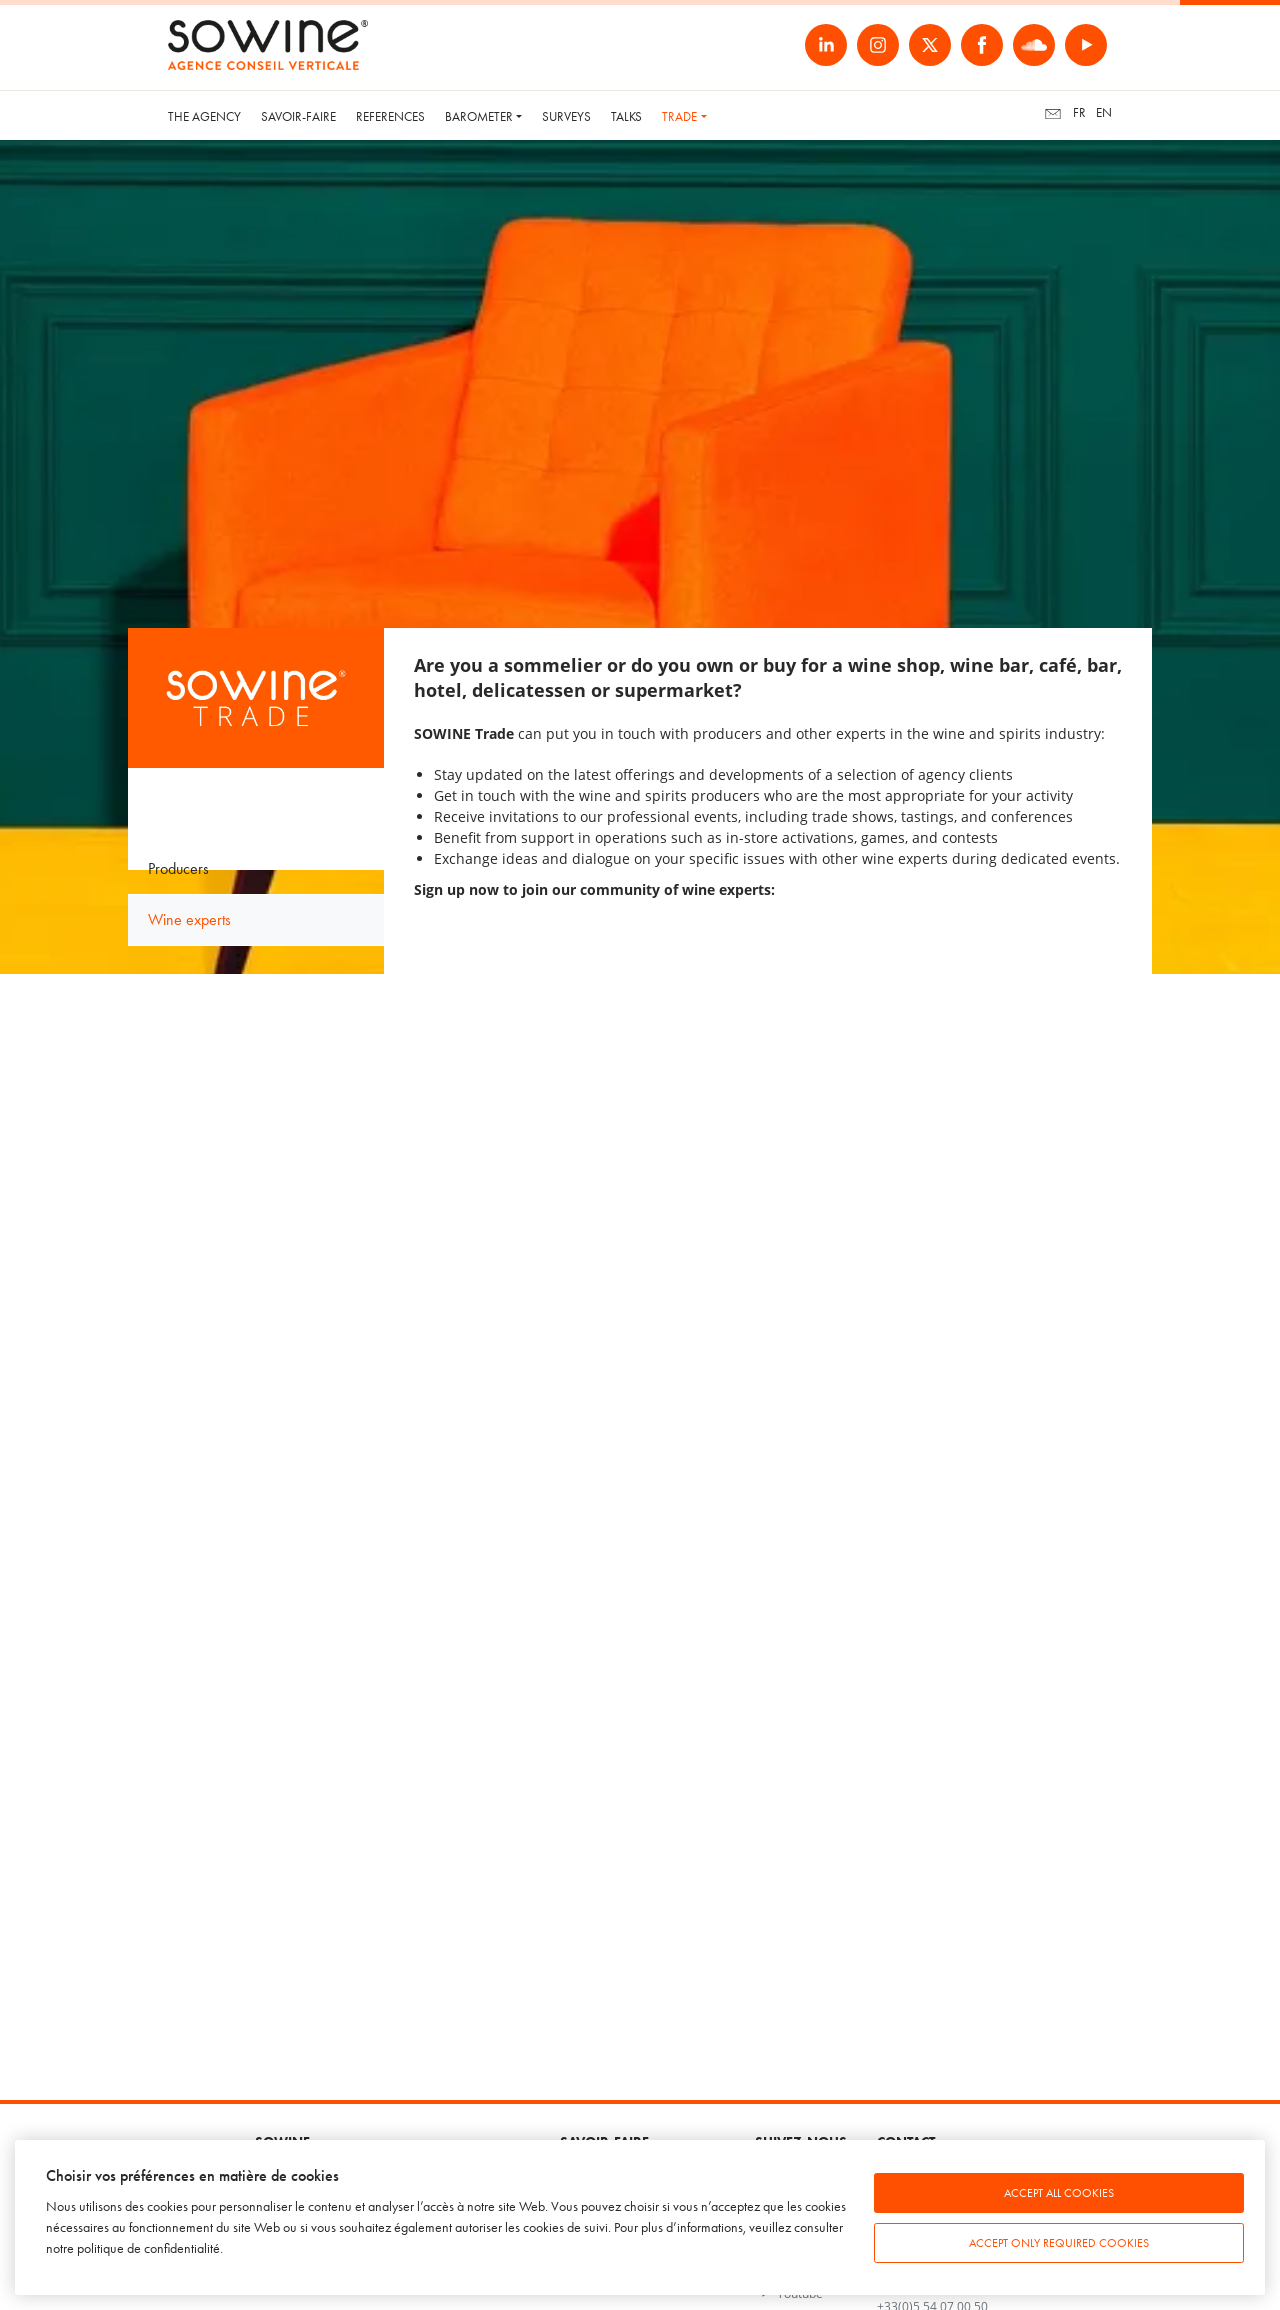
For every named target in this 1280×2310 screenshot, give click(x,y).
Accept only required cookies (1059, 2243)
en (1104, 112)
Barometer (479, 116)
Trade (679, 116)
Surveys (566, 116)
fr (1079, 112)
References (390, 116)
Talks (626, 116)
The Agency (204, 116)
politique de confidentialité (148, 2248)
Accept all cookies (1059, 2193)
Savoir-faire (298, 116)
